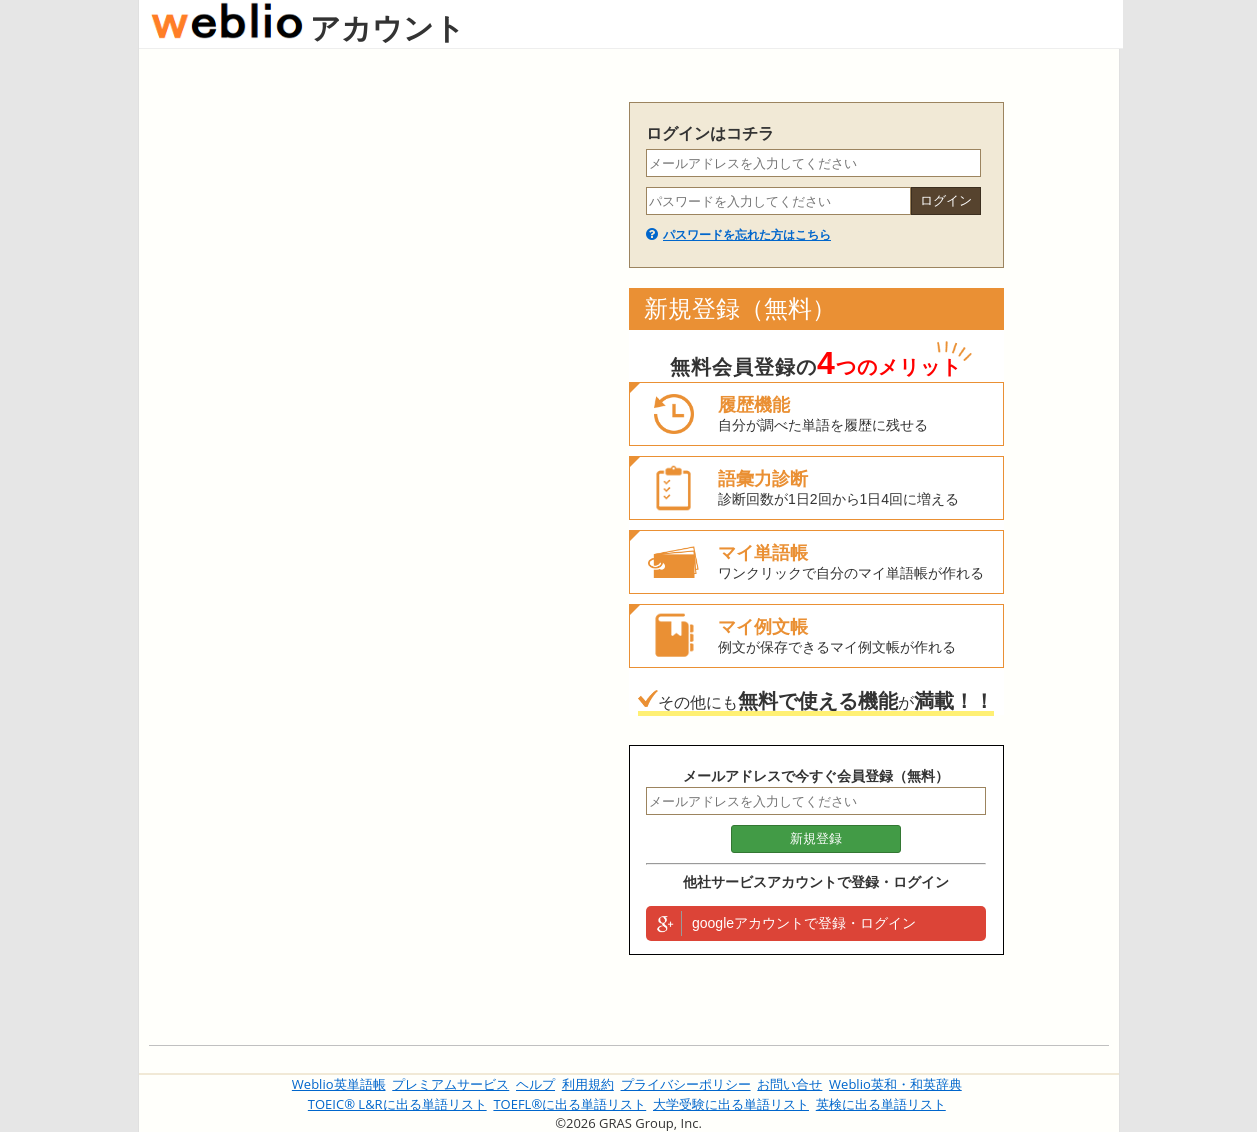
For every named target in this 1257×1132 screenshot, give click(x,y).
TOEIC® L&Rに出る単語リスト (397, 1104)
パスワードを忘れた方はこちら (747, 235)
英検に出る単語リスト (881, 1104)
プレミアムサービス (450, 1084)
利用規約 (588, 1084)
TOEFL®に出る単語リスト (569, 1104)
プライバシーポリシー (686, 1084)
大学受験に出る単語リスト (731, 1104)
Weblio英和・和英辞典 (895, 1084)
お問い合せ (789, 1084)
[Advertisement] (379, 402)
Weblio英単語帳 (339, 1084)
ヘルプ (535, 1084)
